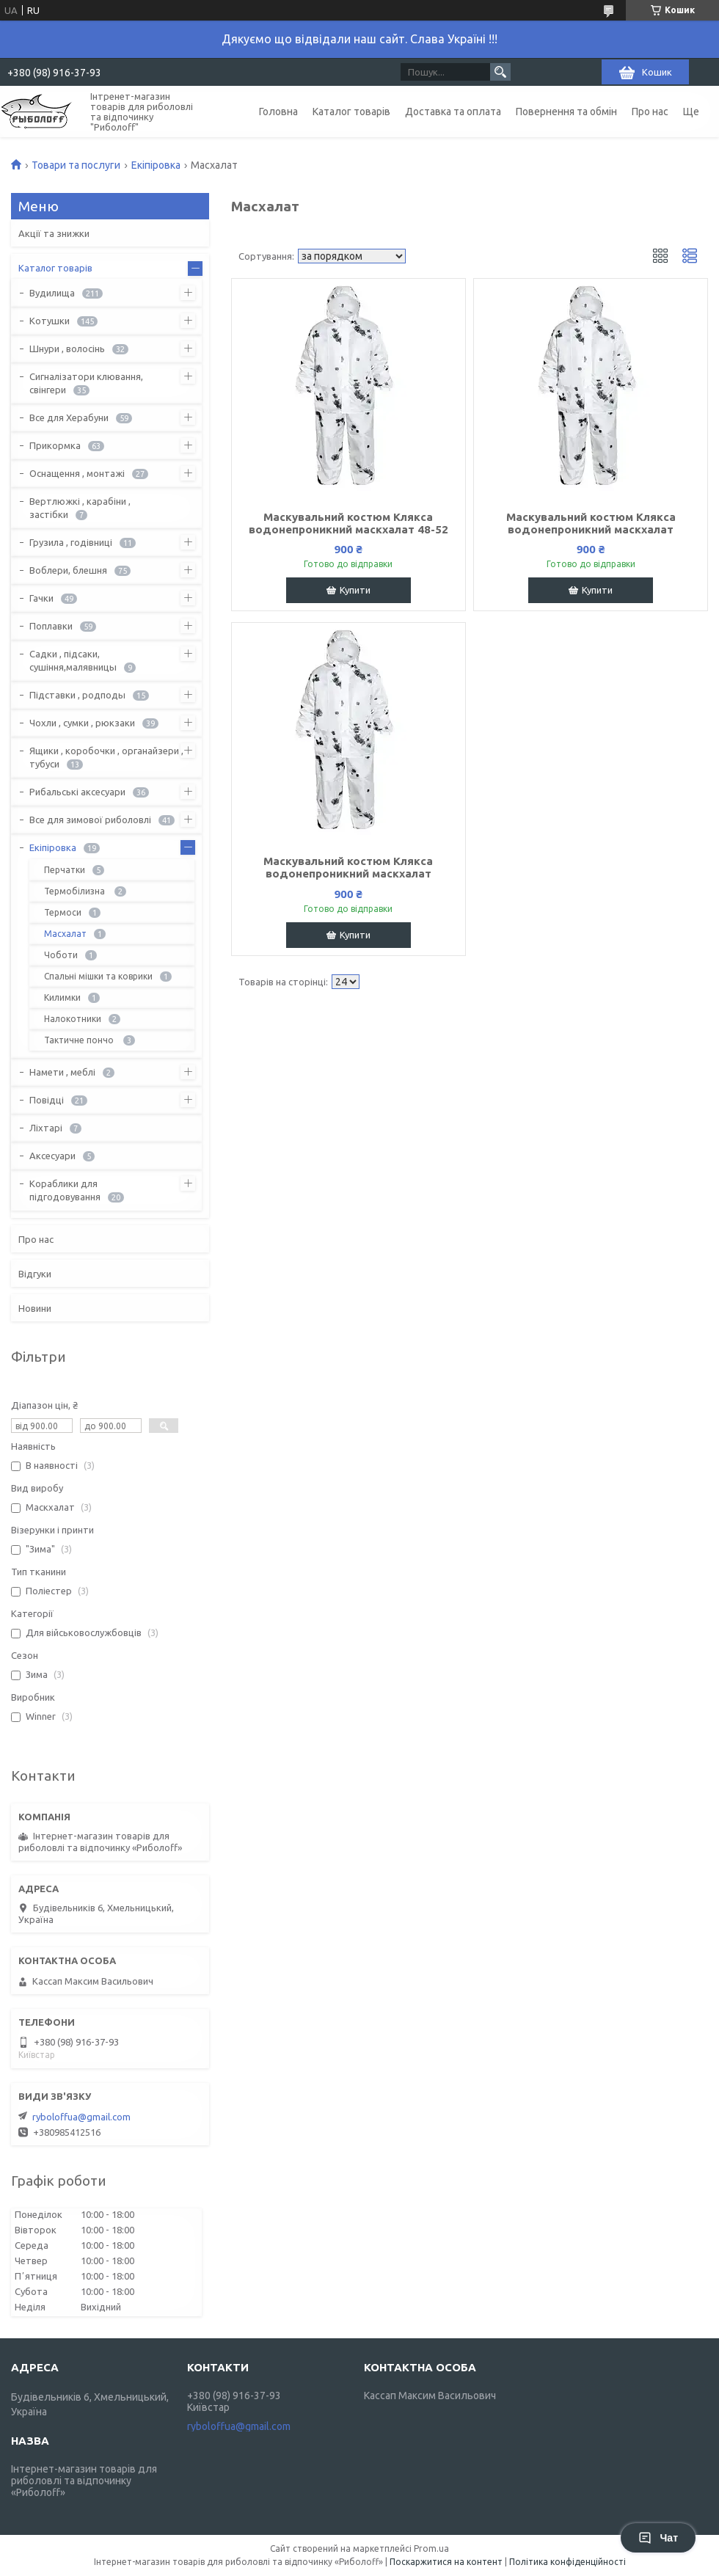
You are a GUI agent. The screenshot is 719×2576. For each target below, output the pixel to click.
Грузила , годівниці (70, 542)
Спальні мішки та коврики (98, 976)
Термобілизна (75, 891)
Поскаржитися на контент (446, 2561)
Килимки (62, 997)
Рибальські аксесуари (77, 792)
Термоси (62, 912)
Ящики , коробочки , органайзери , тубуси (106, 757)
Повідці (46, 1100)
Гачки (41, 598)
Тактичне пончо (80, 1040)
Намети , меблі (62, 1072)
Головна (278, 111)
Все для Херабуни (69, 417)
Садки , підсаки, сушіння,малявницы (73, 660)
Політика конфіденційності (567, 2561)
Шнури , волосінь (67, 348)
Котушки (49, 320)
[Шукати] (500, 72)
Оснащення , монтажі (77, 473)
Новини (34, 1308)
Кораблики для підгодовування (65, 1190)
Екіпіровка (155, 165)
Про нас (650, 111)
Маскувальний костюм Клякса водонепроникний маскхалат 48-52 (348, 523)
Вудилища (52, 293)
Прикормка (55, 445)
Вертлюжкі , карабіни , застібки (80, 507)
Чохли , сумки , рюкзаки (82, 723)
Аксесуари (52, 1155)
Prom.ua (431, 2548)
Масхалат (65, 933)
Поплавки (51, 626)
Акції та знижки (54, 233)
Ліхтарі (45, 1128)
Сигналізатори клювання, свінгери (86, 383)
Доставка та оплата (453, 111)
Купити (355, 590)
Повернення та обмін (566, 111)
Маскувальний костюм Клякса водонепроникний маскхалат (591, 523)
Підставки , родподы (77, 695)
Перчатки (64, 870)
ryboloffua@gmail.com (81, 2117)
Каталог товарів (351, 111)
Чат (658, 2537)
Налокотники (72, 1019)
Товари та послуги (76, 165)
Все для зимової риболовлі (90, 819)
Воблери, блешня (68, 570)
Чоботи (61, 955)
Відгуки (34, 1274)
